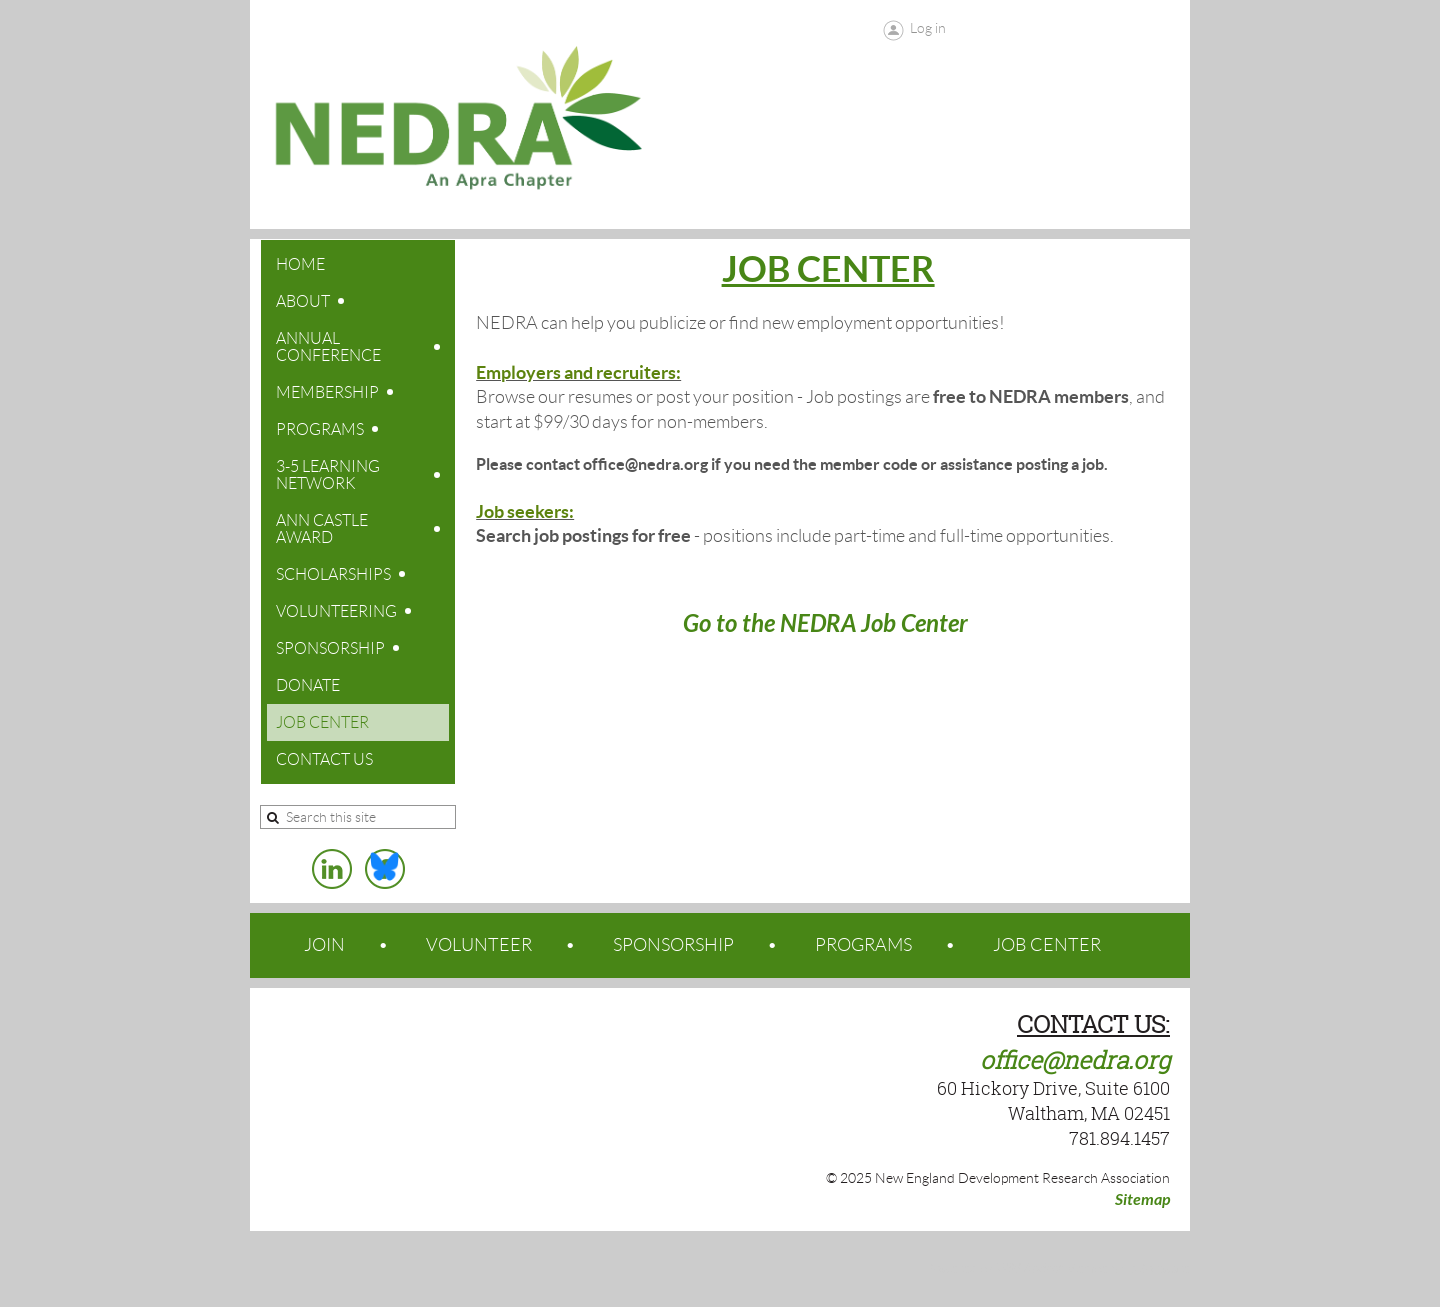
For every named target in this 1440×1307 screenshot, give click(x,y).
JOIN (324, 945)
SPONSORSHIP (673, 945)
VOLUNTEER (479, 945)
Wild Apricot (1029, 1269)
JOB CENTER (1047, 945)
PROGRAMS (863, 945)
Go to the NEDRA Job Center (828, 624)
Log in (928, 28)
